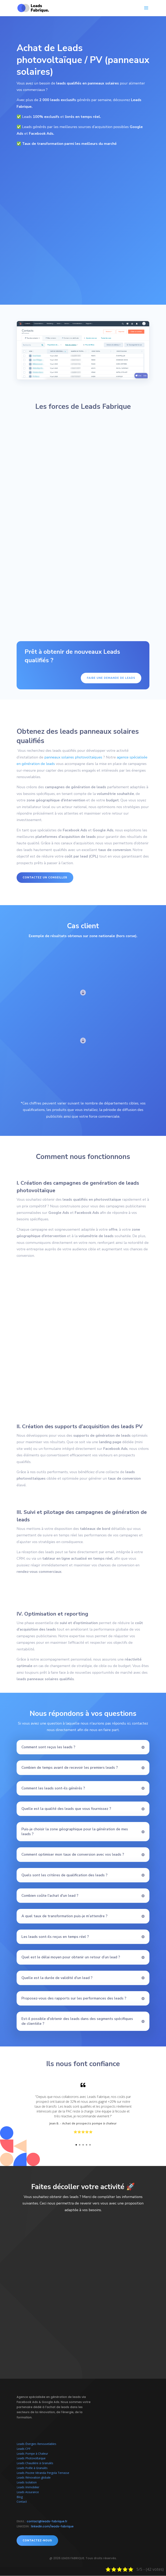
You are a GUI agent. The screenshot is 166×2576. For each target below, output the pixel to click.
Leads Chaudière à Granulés (35, 2463)
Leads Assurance (28, 2492)
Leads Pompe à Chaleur (32, 2454)
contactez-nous (37, 2541)
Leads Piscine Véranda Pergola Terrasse (43, 2473)
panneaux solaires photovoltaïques (73, 757)
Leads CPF (24, 2449)
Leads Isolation (27, 2482)
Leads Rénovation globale (34, 2478)
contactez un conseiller (45, 878)
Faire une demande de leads (111, 678)
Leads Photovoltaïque (31, 2458)
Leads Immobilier (28, 2487)
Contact (22, 2502)
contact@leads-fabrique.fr (47, 2521)
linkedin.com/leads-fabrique (52, 2527)
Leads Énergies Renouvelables (36, 2444)
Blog (20, 2497)
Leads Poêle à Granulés (32, 2468)
